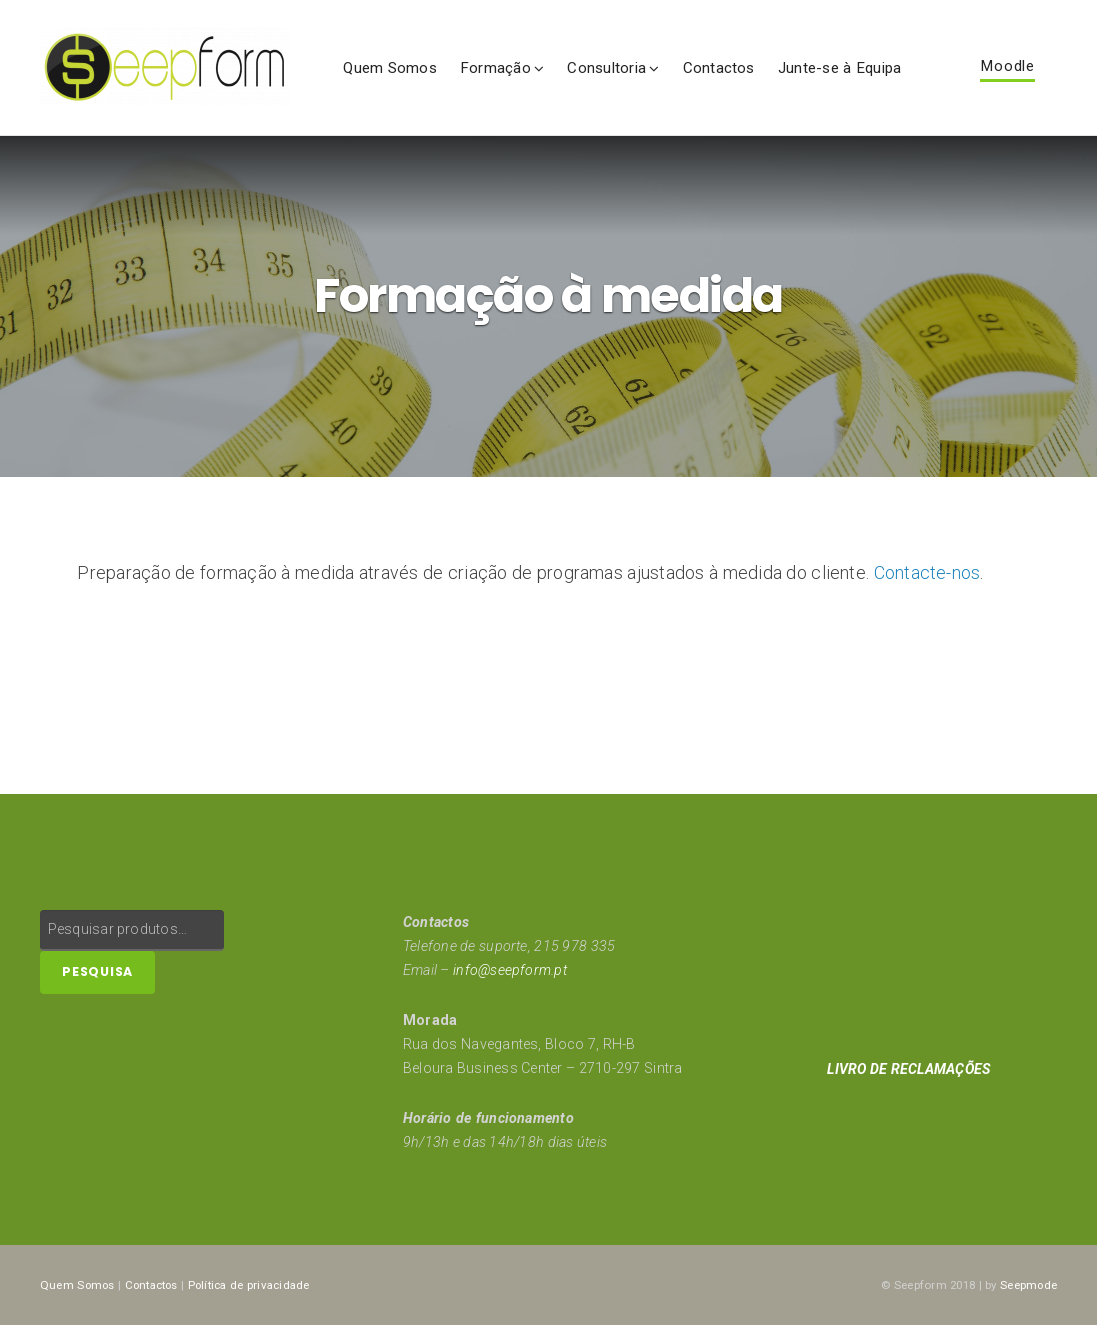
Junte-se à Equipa (839, 68)
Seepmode (1028, 1288)
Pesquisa (97, 976)
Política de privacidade (258, 1288)
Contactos (719, 68)
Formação (495, 68)
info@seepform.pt (510, 974)
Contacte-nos (927, 577)
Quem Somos (390, 68)
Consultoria (606, 68)
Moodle (1007, 67)
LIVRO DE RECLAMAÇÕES (910, 1073)
